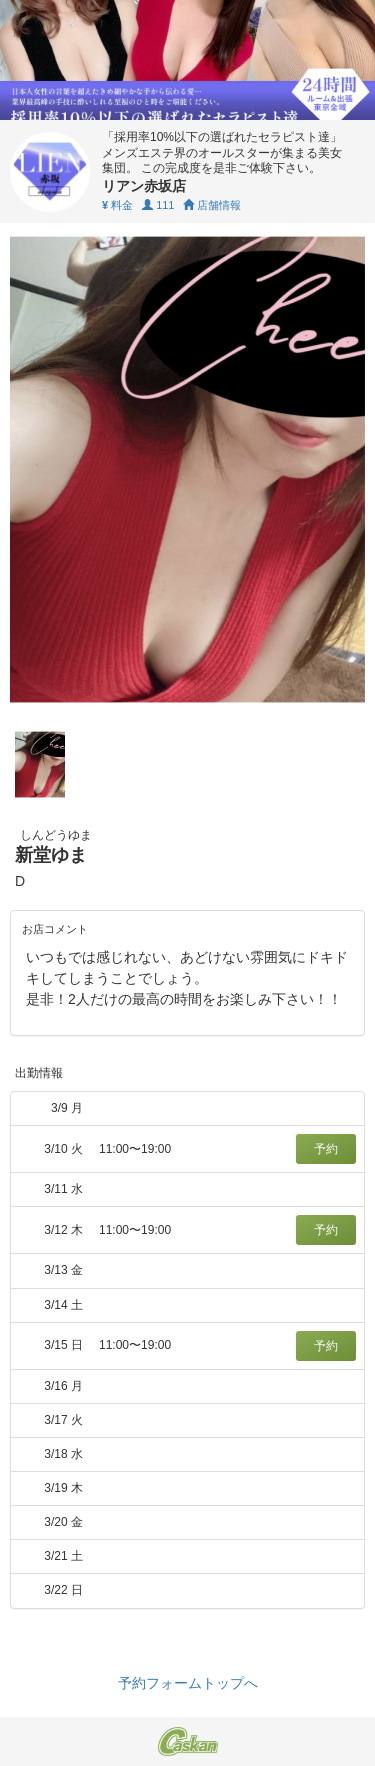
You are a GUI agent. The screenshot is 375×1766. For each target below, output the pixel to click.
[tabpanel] (187, 469)
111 (158, 205)
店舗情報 (212, 205)
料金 (117, 205)
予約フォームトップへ (188, 1683)
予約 (326, 1149)
